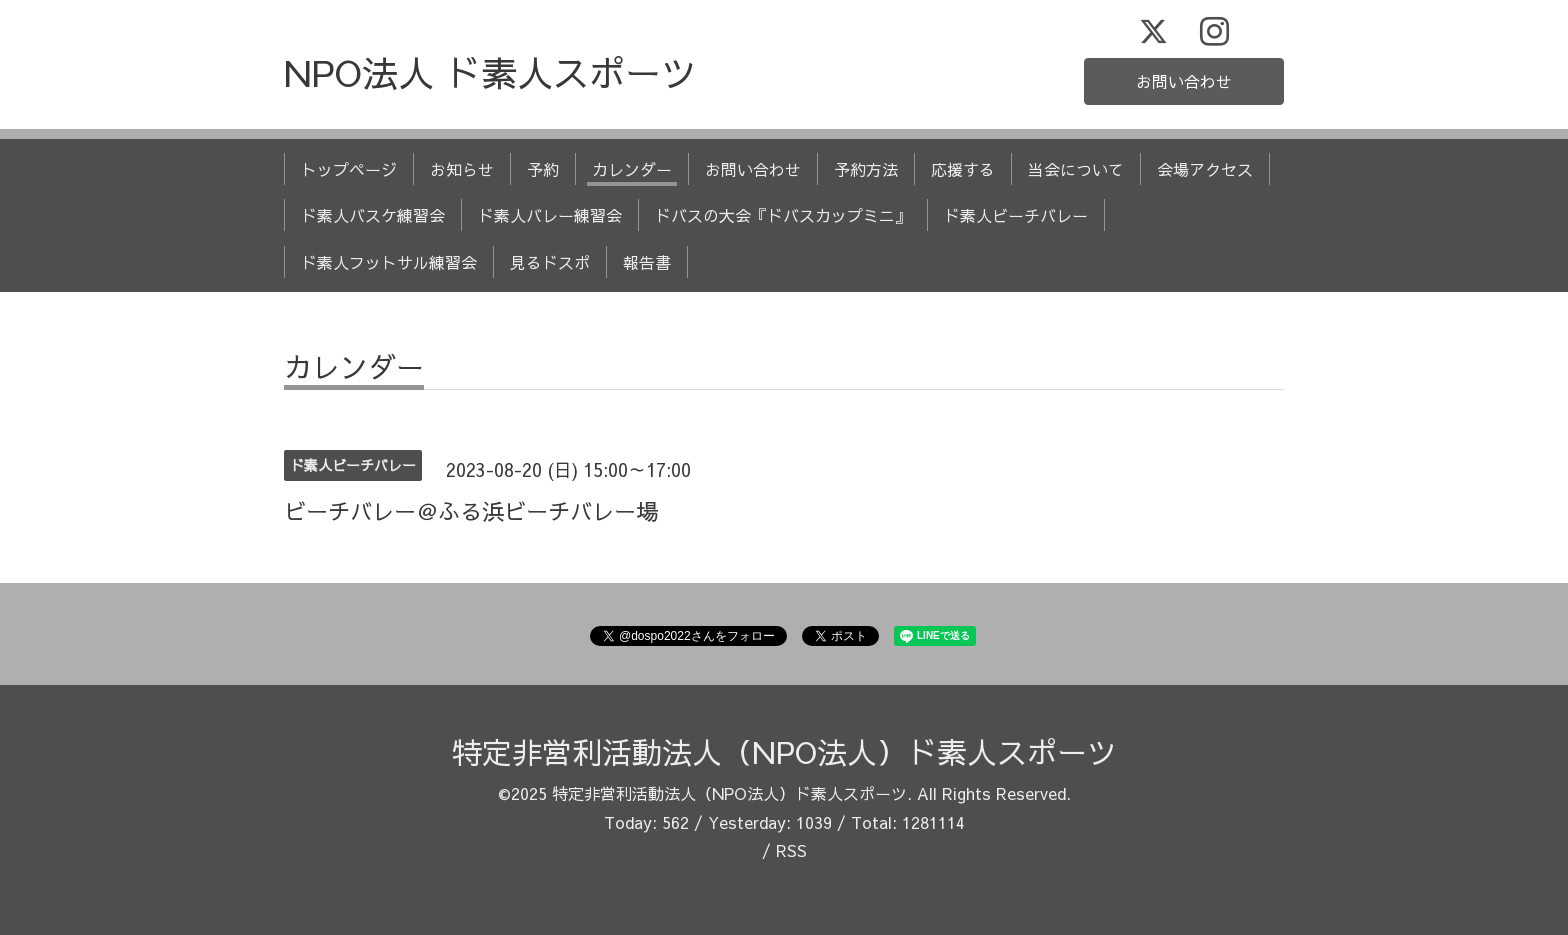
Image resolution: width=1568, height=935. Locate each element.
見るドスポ (550, 262)
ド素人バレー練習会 (550, 215)
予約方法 (866, 169)
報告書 (647, 262)
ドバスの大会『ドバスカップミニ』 (783, 215)
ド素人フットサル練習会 (389, 262)
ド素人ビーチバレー (1016, 215)
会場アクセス (1205, 169)
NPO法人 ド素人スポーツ (490, 72)
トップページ (349, 169)
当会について (1076, 169)
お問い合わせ (1184, 81)
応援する (963, 169)
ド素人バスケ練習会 (373, 215)
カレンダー (632, 169)
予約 (543, 169)
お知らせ (462, 169)
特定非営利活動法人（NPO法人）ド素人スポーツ (784, 751)
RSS (791, 850)
